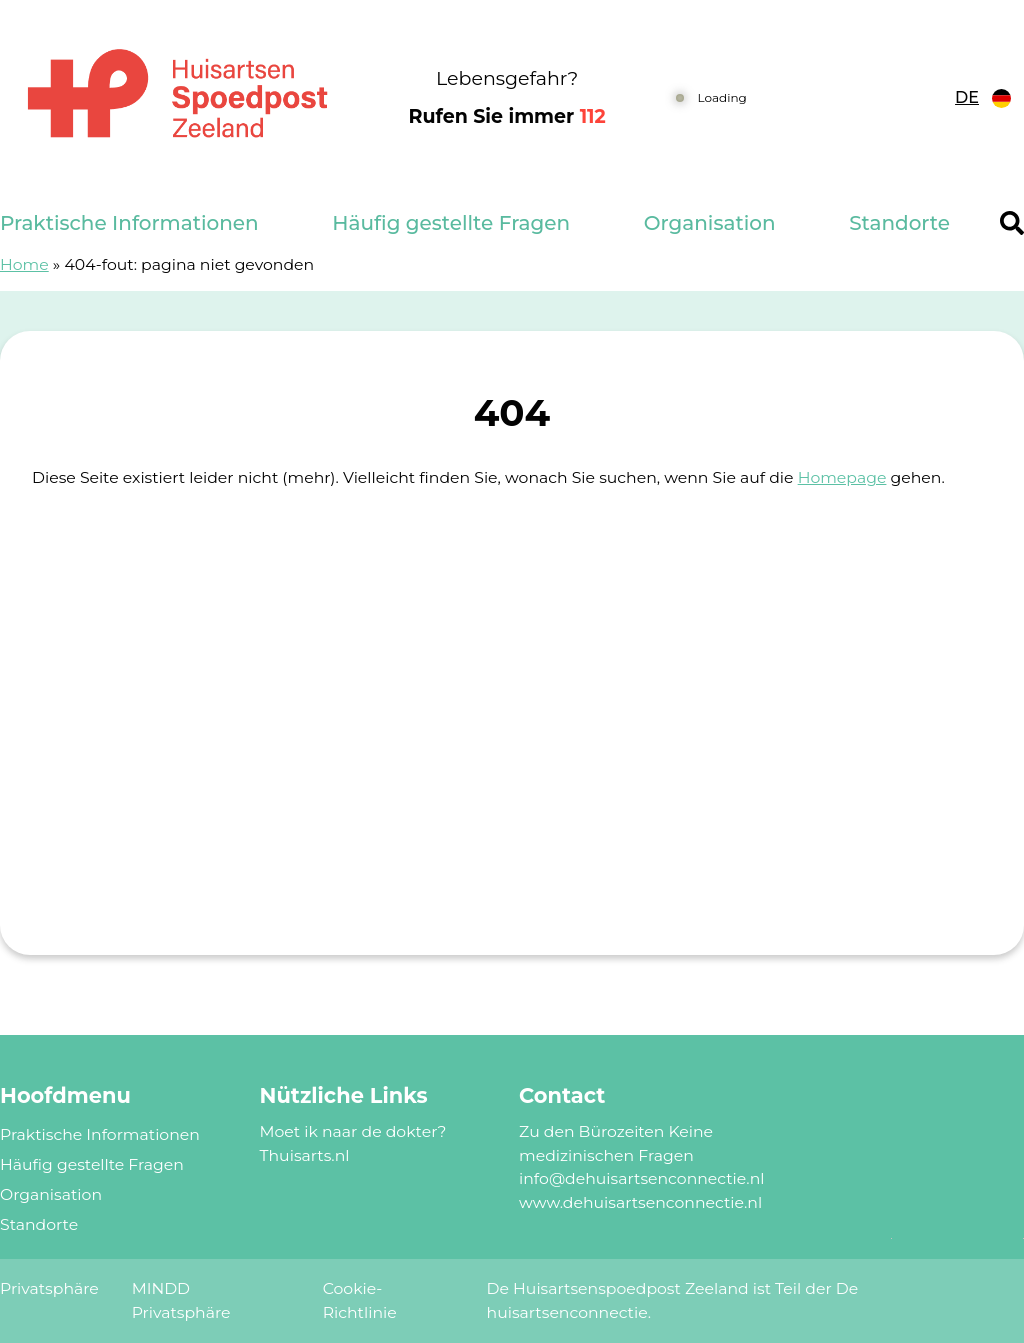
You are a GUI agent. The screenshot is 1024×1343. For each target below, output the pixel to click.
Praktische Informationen (129, 223)
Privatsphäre (49, 1288)
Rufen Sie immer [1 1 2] (507, 116)
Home (24, 264)
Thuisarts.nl (305, 1155)
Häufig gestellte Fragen (451, 223)
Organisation (710, 223)
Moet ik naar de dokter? (353, 1131)
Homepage (842, 477)
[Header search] (1012, 223)
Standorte (899, 223)
